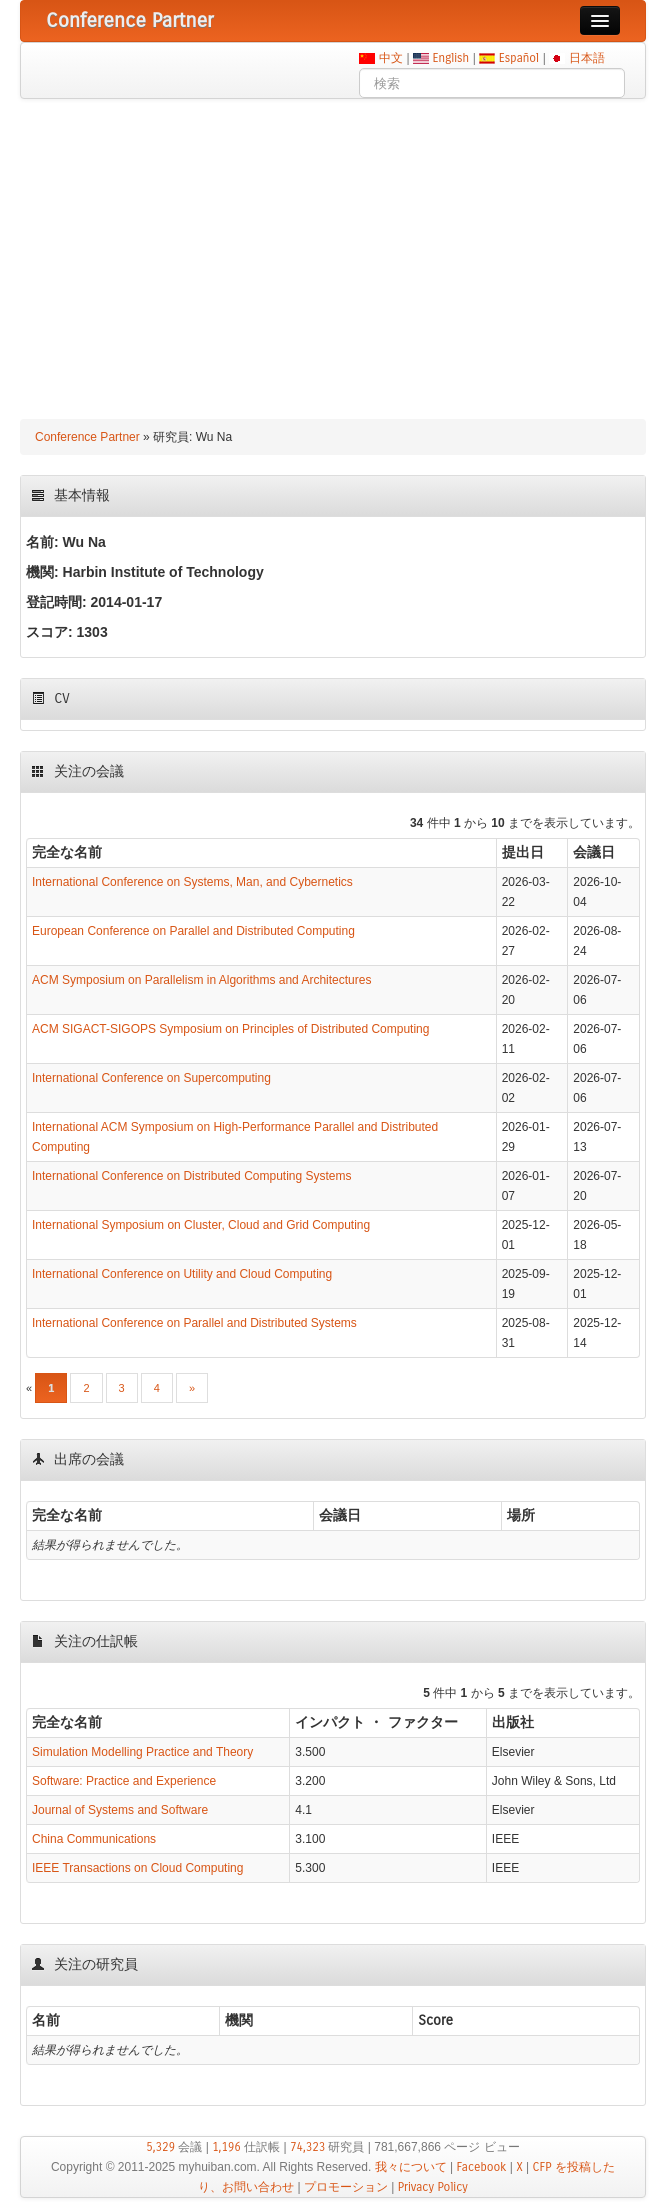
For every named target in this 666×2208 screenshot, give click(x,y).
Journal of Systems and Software (120, 1810)
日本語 (586, 58)
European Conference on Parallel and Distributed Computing (193, 931)
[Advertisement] (333, 249)
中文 (390, 58)
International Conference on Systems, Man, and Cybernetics (192, 882)
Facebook (481, 2167)
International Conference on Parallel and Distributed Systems (194, 1323)
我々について (411, 2167)
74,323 (307, 2147)
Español (518, 58)
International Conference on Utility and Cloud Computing (182, 1274)
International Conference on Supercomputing (151, 1078)
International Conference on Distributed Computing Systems (192, 1176)
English (451, 58)
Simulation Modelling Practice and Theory (142, 1752)
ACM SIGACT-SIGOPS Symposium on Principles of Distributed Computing (230, 1029)
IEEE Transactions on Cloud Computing (137, 1868)
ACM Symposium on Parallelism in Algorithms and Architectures (201, 980)
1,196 (226, 2147)
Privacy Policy (433, 2187)
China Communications (94, 1839)
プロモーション (346, 2187)
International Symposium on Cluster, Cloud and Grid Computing (201, 1225)
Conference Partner (87, 437)
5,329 (160, 2147)
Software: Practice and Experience (124, 1781)
